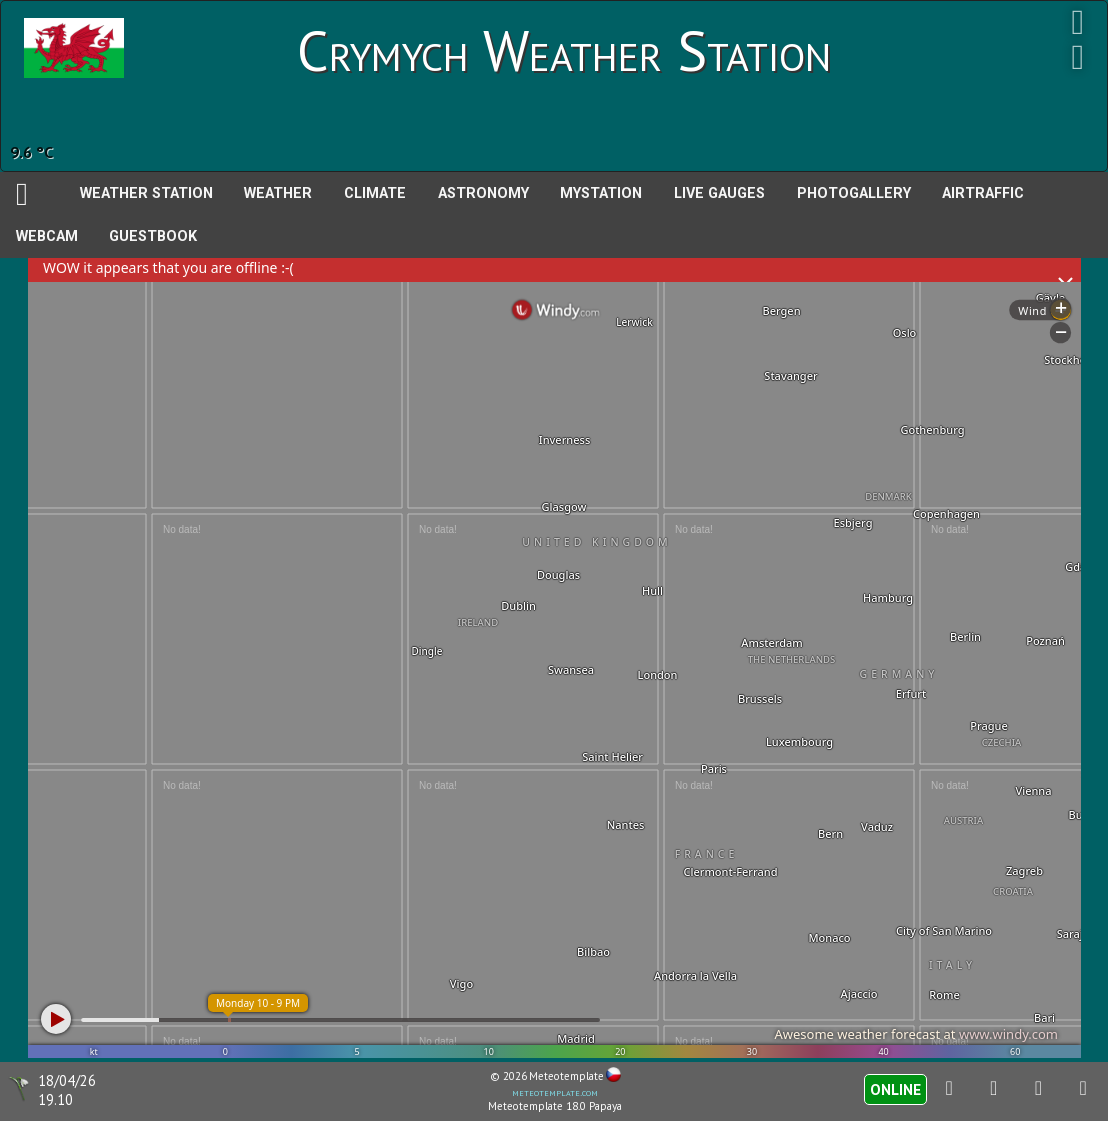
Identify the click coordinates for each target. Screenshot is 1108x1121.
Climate (375, 193)
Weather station (146, 193)
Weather (278, 193)
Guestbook (153, 236)
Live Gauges (719, 193)
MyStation (601, 193)
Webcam (47, 236)
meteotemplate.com (555, 1092)
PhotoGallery (854, 193)
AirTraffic (983, 193)
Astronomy (483, 193)
